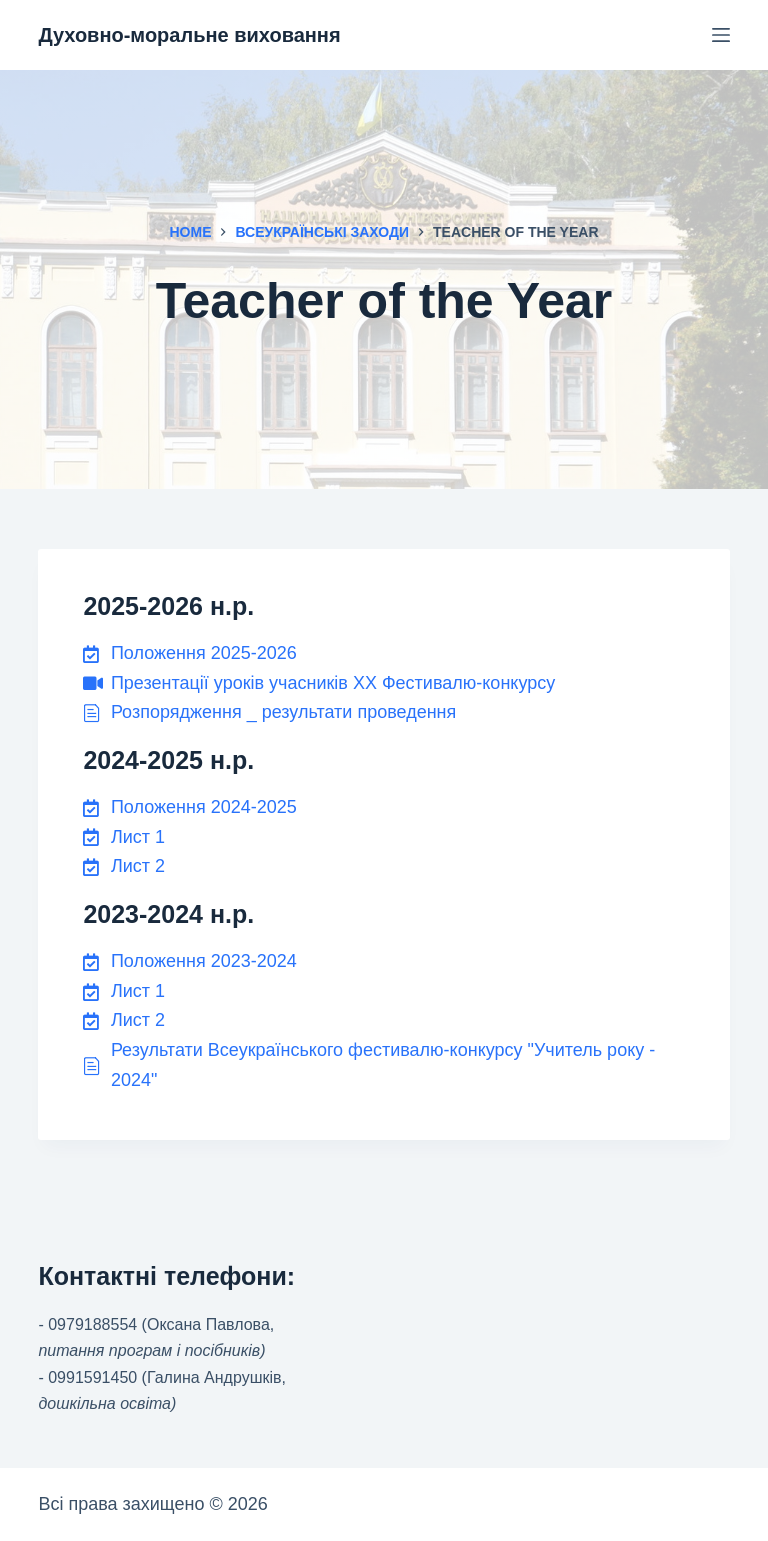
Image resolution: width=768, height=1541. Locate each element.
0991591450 (92, 1377)
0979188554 (92, 1324)
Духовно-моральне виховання (189, 35)
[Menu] (721, 35)
